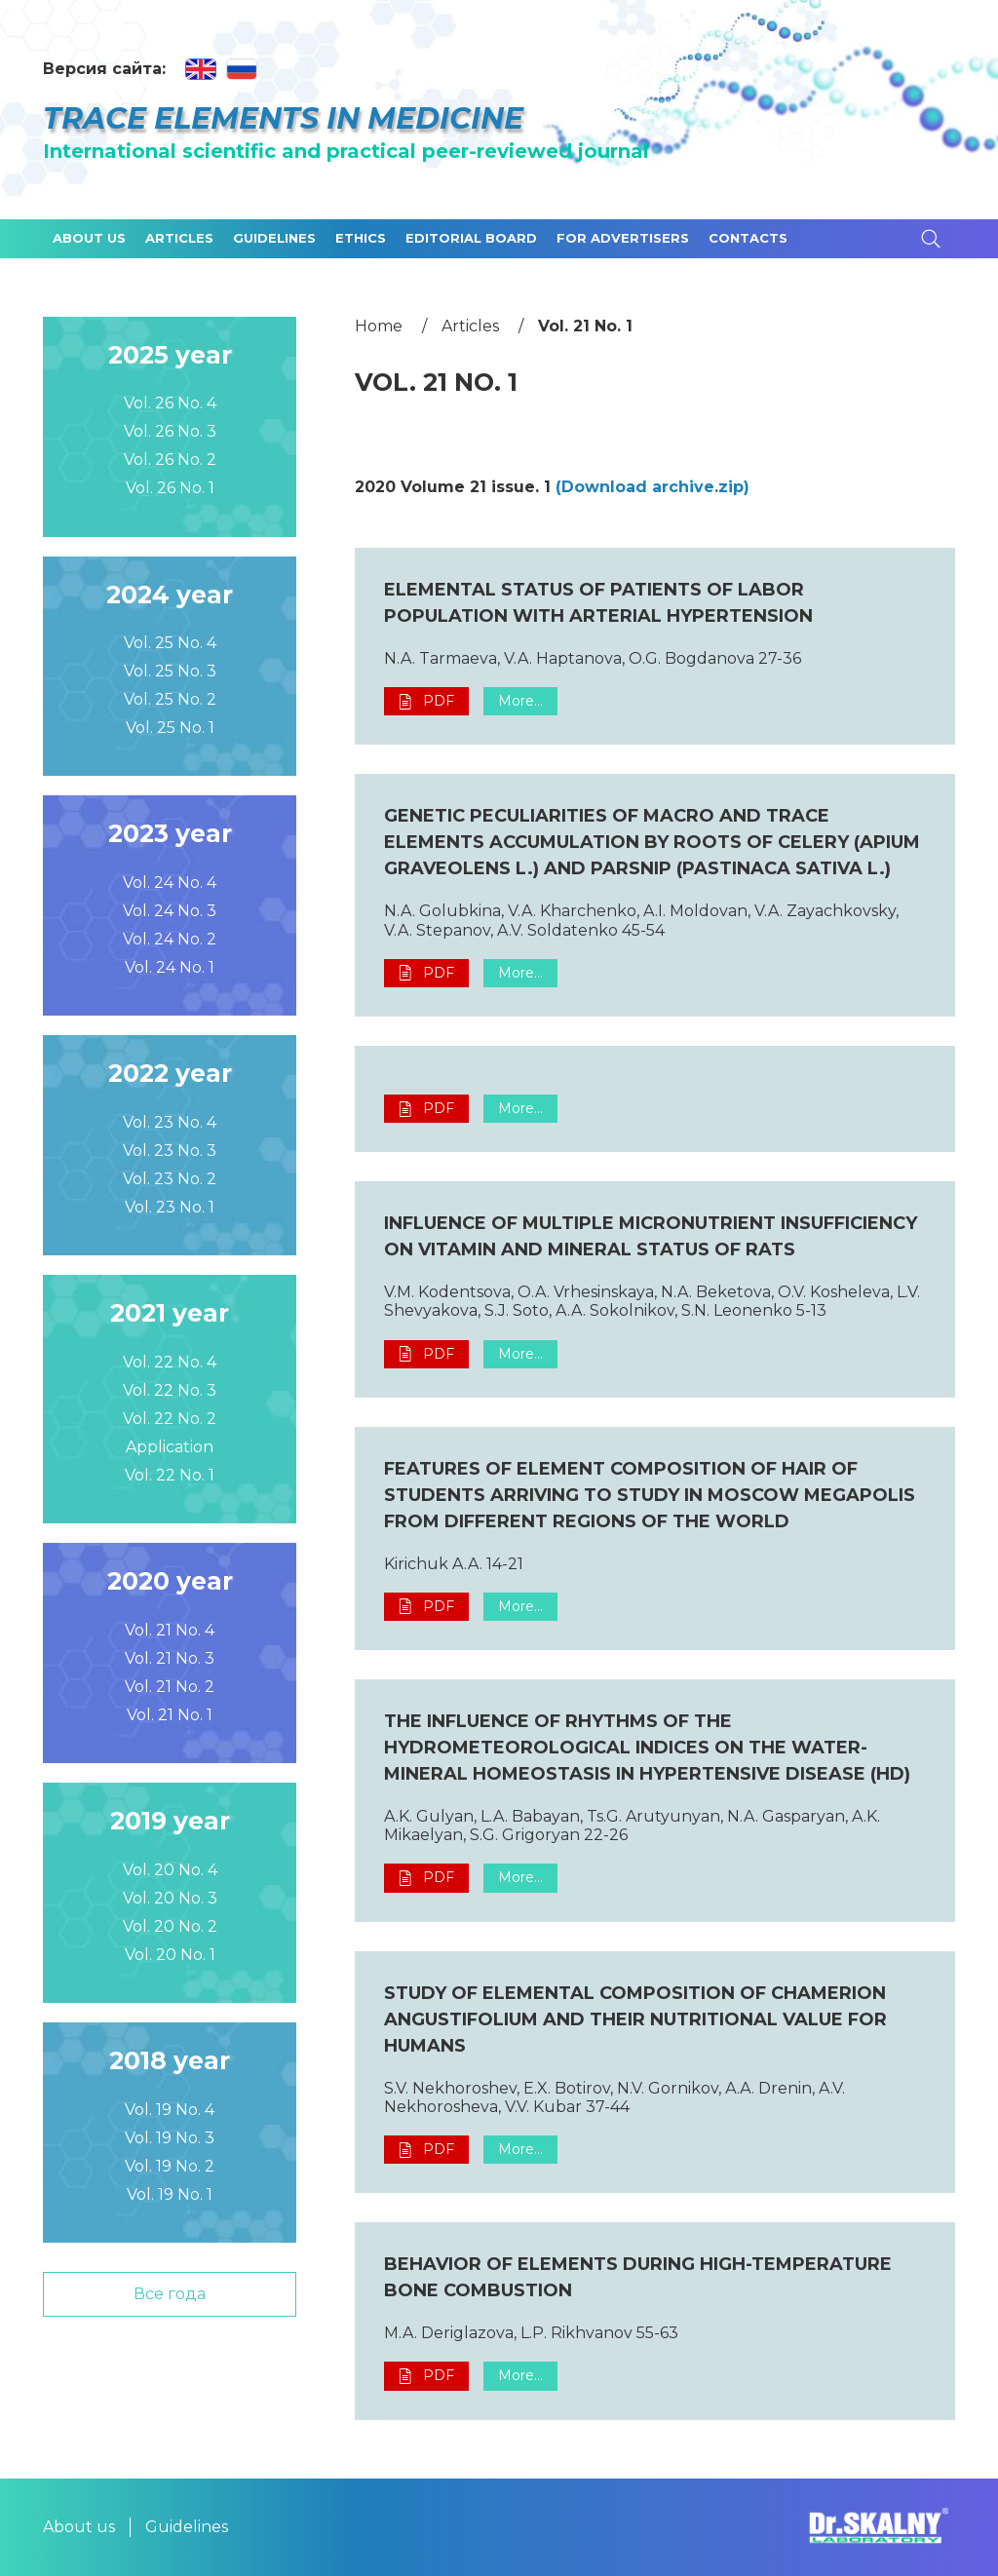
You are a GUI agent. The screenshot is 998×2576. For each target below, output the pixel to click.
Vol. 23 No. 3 (169, 1150)
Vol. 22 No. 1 (169, 1475)
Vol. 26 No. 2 (170, 459)
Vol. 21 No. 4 (169, 1630)
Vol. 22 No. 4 (169, 1362)
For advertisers (623, 238)
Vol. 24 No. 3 (169, 911)
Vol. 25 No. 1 (170, 727)
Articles (179, 238)
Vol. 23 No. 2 (169, 1179)
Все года (170, 2294)
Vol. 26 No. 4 (170, 403)
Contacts (748, 238)
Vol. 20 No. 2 (170, 1926)
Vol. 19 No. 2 (169, 2166)
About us (89, 238)
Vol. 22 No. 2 (169, 1418)
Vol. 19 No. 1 (169, 2194)
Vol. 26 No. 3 (170, 431)
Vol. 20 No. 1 (170, 1954)
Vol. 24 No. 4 (169, 882)
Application (169, 1447)
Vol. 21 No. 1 (169, 1715)
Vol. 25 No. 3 (170, 671)
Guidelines (274, 238)
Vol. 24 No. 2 (169, 939)
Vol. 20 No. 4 (170, 1870)
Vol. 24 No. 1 (169, 967)
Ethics (360, 238)
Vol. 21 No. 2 (169, 1686)
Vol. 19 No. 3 (169, 2138)
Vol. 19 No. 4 (169, 2109)
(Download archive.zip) (652, 487)
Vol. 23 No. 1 (169, 1207)
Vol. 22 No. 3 (169, 1390)
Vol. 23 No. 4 (169, 1122)
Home (379, 326)
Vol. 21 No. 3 (169, 1658)
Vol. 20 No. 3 (170, 1898)
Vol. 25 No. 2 (170, 699)
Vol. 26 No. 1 (170, 488)
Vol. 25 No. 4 (170, 643)
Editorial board (471, 238)
